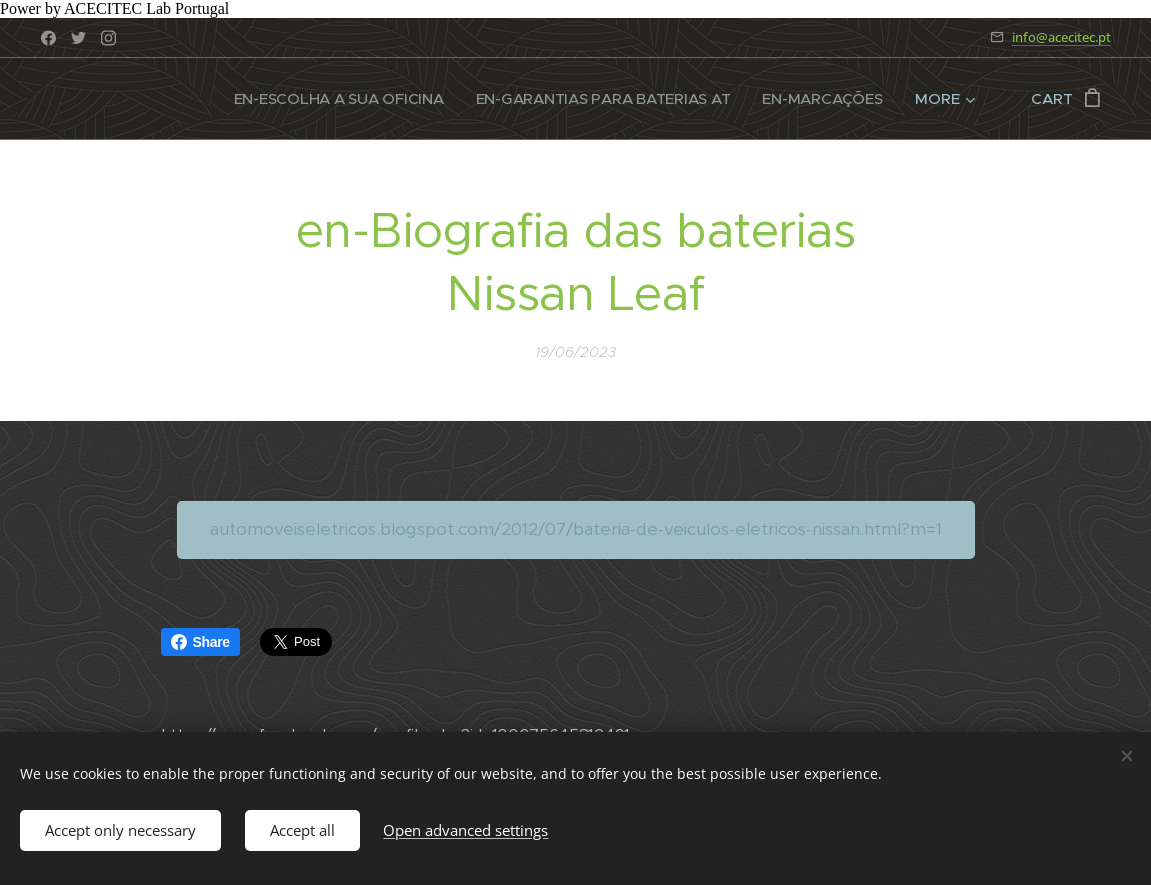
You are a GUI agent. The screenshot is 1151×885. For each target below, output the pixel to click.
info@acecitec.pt (1061, 37)
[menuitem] (331, 99)
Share (200, 642)
